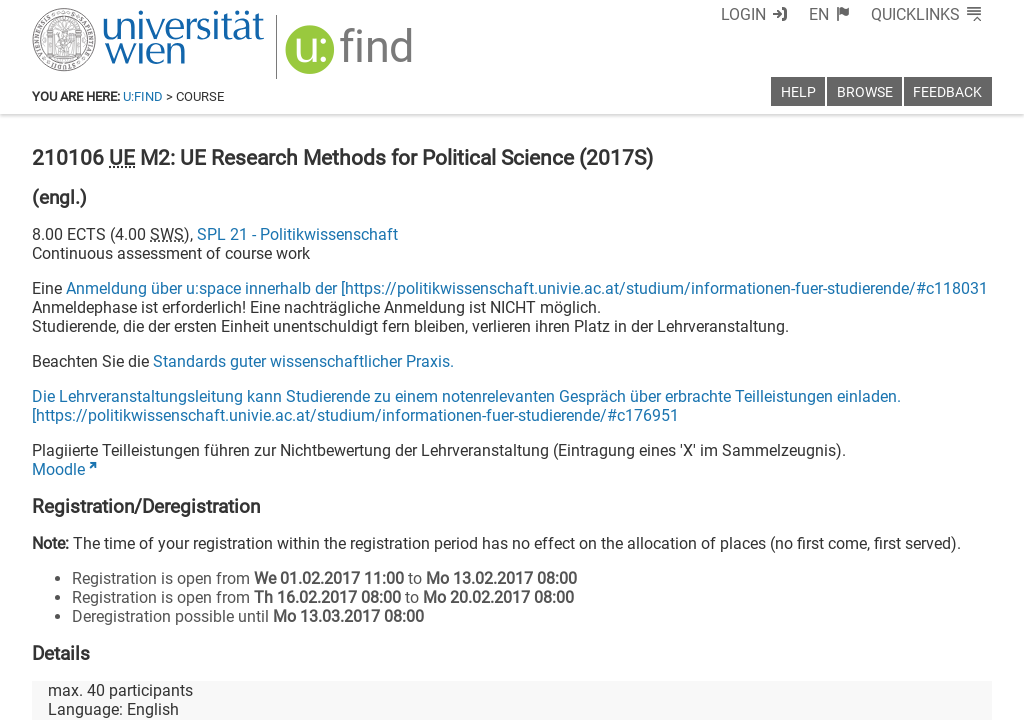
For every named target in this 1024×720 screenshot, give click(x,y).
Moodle (58, 469)
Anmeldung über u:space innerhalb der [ (205, 288)
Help (798, 92)
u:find (143, 96)
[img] (351, 56)
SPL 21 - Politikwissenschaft (297, 234)
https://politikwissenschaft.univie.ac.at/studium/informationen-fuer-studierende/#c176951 (357, 415)
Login (743, 14)
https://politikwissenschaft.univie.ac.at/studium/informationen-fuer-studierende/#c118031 (666, 288)
